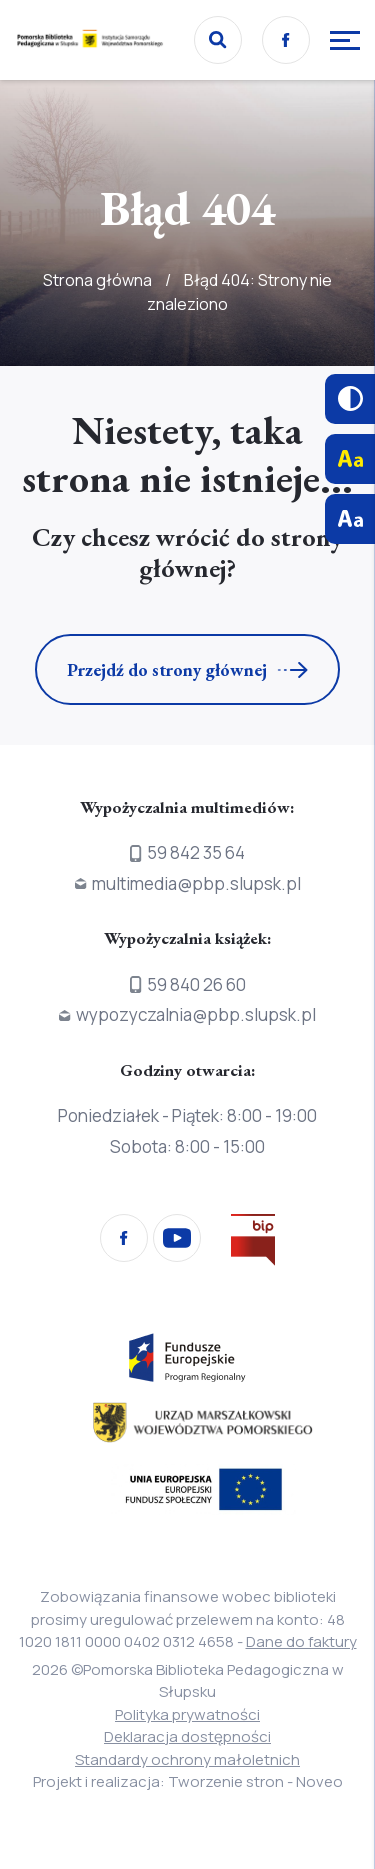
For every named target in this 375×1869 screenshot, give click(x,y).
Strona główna (97, 280)
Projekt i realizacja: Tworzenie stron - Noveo (188, 1781)
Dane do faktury (301, 1641)
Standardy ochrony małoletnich (187, 1759)
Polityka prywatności (187, 1714)
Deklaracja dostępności (187, 1736)
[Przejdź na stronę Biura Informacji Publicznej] (253, 1243)
